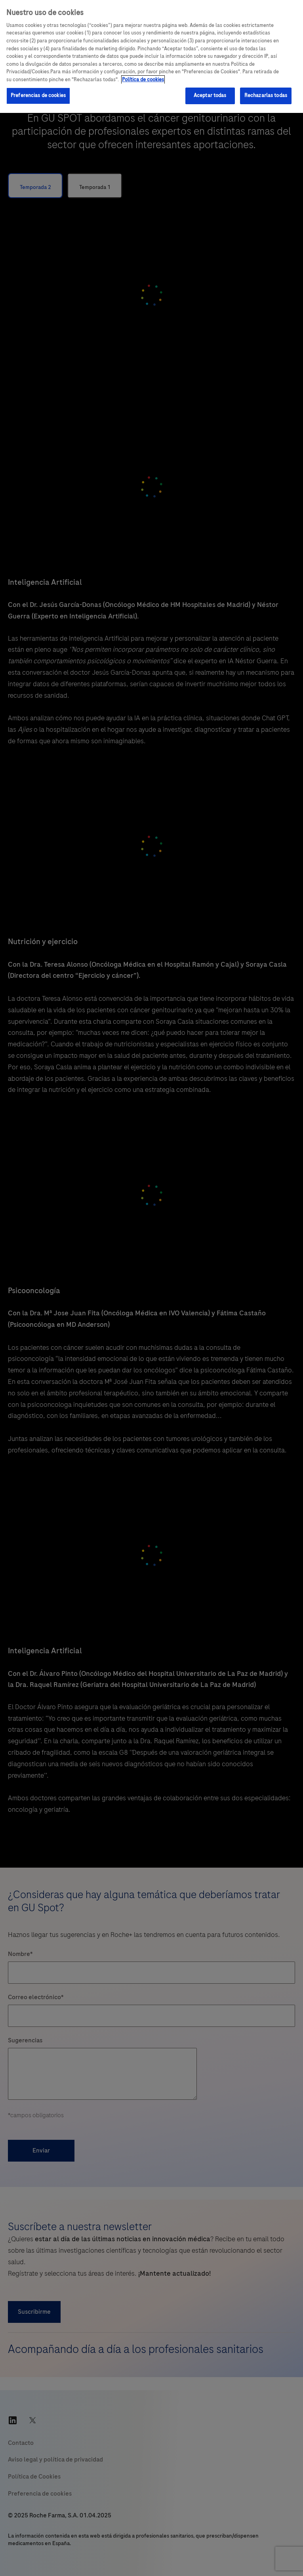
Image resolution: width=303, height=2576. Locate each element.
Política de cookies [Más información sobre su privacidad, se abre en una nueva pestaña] (143, 79)
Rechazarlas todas (265, 95)
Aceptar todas (210, 95)
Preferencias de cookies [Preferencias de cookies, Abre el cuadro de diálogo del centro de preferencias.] (38, 95)
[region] (151, 56)
